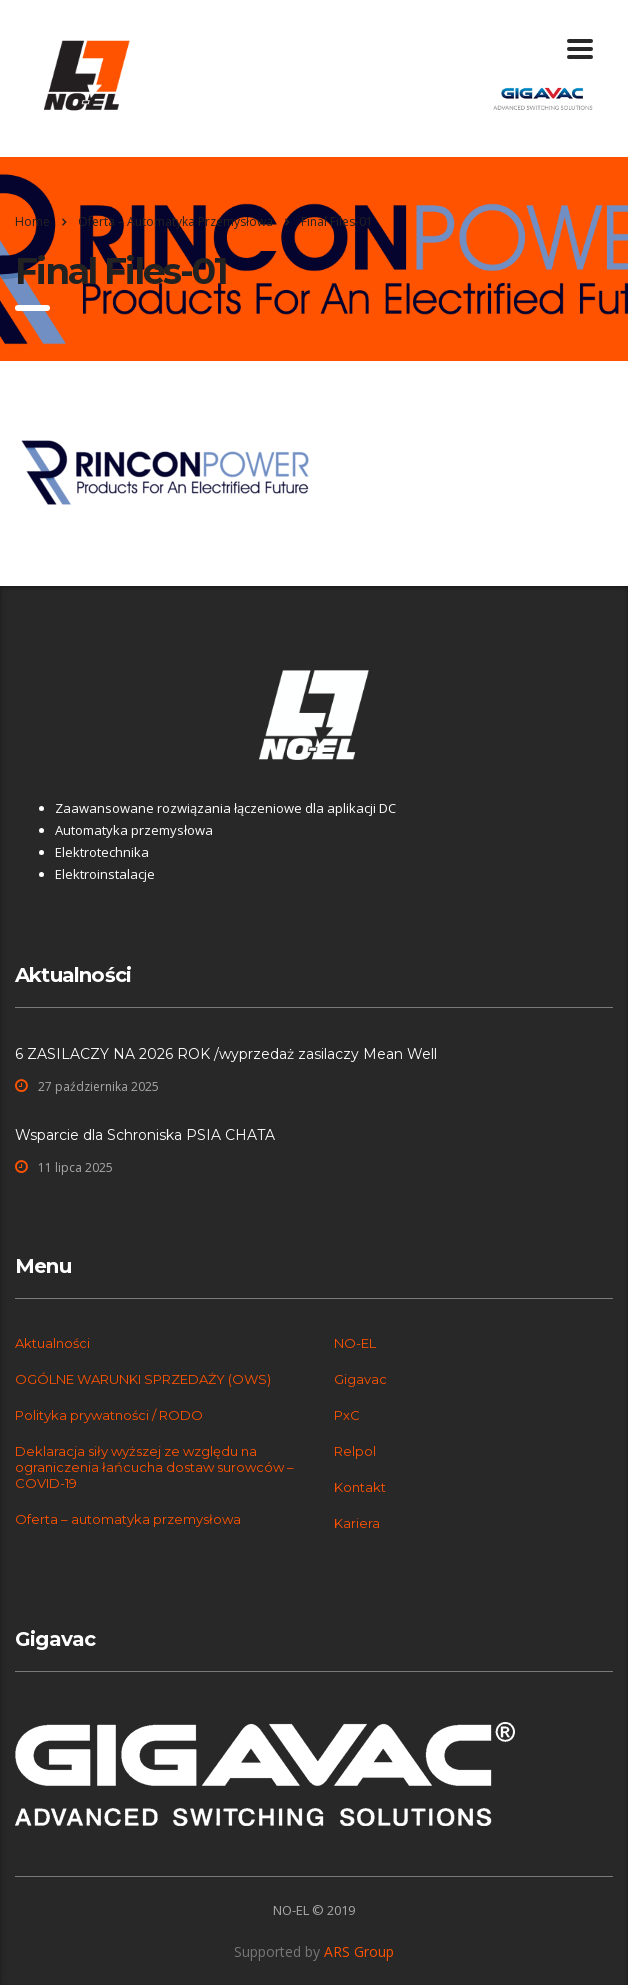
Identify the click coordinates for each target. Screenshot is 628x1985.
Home (32, 221)
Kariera (357, 1523)
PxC (347, 1415)
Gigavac (360, 1379)
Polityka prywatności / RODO (109, 1415)
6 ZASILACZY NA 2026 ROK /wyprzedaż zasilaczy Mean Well (226, 1054)
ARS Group (359, 1951)
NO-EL (355, 1343)
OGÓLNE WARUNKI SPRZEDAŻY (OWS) (143, 1379)
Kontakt (360, 1487)
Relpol (355, 1451)
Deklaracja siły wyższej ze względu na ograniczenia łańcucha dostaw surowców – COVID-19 (154, 1467)
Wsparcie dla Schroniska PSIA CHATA (145, 1135)
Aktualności (52, 1343)
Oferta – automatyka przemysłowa (128, 1519)
